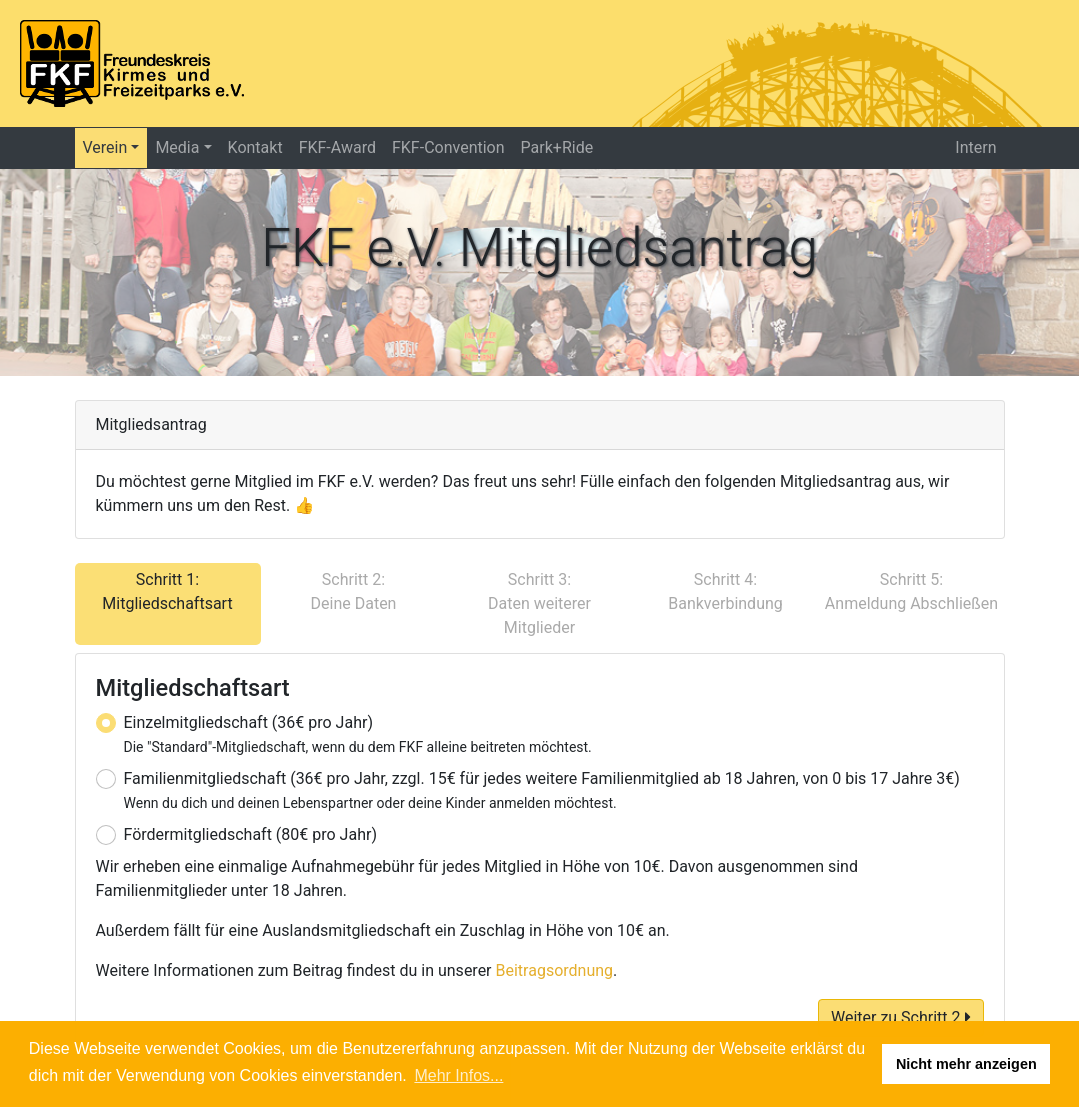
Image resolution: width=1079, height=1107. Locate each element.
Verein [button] (105, 147)
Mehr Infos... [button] (458, 1075)
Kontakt (255, 147)
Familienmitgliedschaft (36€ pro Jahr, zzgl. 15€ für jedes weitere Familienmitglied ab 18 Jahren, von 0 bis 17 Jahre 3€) (542, 790)
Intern (975, 147)
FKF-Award (337, 147)
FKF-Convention (448, 147)
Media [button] (177, 147)
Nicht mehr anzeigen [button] (966, 1064)
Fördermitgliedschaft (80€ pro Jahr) (250, 834)
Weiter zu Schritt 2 (901, 1017)
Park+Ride (557, 147)
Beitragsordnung (555, 970)
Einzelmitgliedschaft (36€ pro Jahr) (358, 734)
